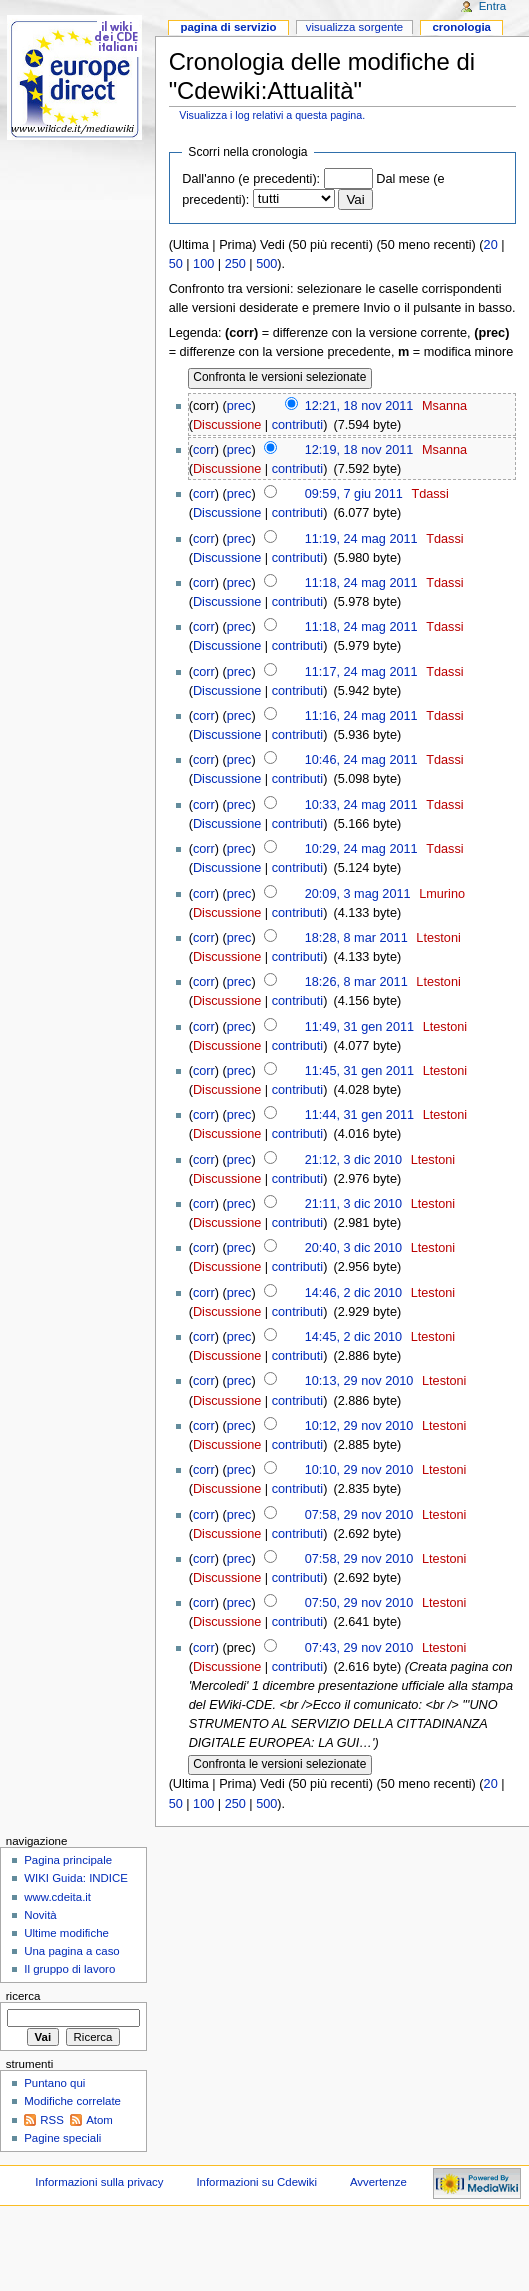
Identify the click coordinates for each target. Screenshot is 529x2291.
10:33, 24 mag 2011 (361, 805)
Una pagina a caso (72, 1951)
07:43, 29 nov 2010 (359, 1648)
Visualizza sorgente (354, 27)
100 (203, 264)
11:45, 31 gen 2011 (359, 1071)
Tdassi (429, 494)
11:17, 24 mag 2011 (361, 672)
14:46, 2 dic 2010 (353, 1293)
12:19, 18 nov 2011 (359, 450)
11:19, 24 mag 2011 (361, 539)
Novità (40, 1915)
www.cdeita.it (57, 1897)
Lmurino (442, 894)
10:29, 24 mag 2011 (361, 849)
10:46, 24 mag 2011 (361, 760)
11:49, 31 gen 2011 (359, 1027)
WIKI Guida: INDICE (76, 1878)
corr (204, 450)
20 (491, 245)
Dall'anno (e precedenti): (251, 179)
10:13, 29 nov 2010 (359, 1381)
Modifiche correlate (72, 2101)
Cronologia (461, 27)
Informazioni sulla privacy (99, 2182)
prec (239, 406)
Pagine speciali (62, 2138)
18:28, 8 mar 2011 (356, 938)
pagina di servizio (228, 27)
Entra (492, 6)
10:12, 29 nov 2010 (359, 1426)
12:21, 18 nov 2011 (359, 406)
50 (176, 264)
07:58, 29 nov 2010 (359, 1515)
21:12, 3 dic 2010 (353, 1160)
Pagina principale (68, 1860)
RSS (52, 2120)
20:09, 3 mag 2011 (358, 894)
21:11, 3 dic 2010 (353, 1204)
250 (235, 264)
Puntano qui (54, 2083)
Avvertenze (378, 2182)
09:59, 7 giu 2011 (354, 494)
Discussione (227, 425)
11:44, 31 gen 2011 (359, 1115)
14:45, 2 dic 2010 (353, 1337)
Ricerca (23, 1996)
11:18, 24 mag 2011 (361, 583)
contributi (297, 425)
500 (266, 264)
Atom (99, 2120)
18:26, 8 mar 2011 (356, 982)
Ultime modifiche (66, 1933)
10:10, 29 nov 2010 (359, 1470)
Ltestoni (438, 938)
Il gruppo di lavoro (69, 1969)
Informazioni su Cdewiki (256, 2182)
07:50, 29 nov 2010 (359, 1603)
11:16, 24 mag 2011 (361, 716)
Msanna (444, 406)
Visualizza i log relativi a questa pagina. (272, 115)
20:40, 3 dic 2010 (353, 1248)
